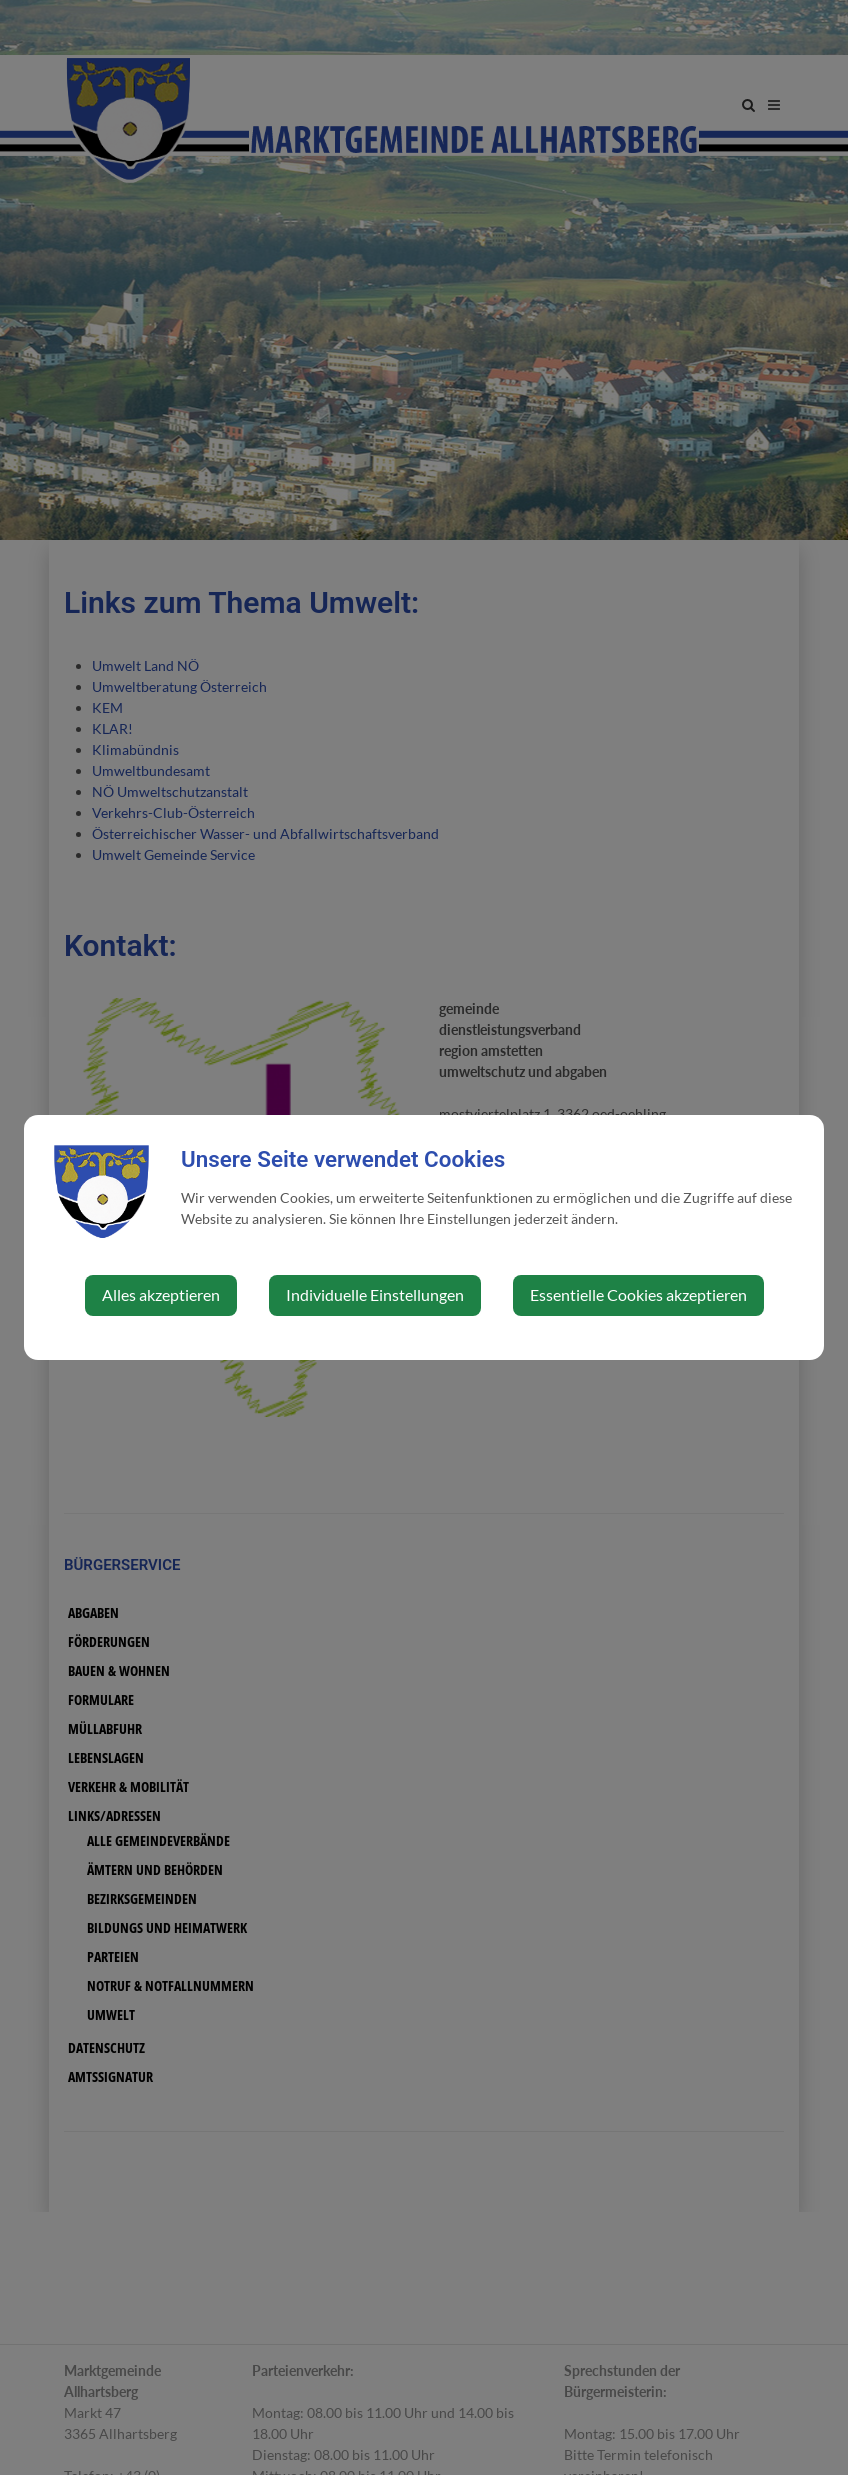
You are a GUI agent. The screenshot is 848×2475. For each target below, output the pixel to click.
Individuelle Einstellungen (375, 1294)
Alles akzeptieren (161, 1294)
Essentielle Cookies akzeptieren (638, 1294)
